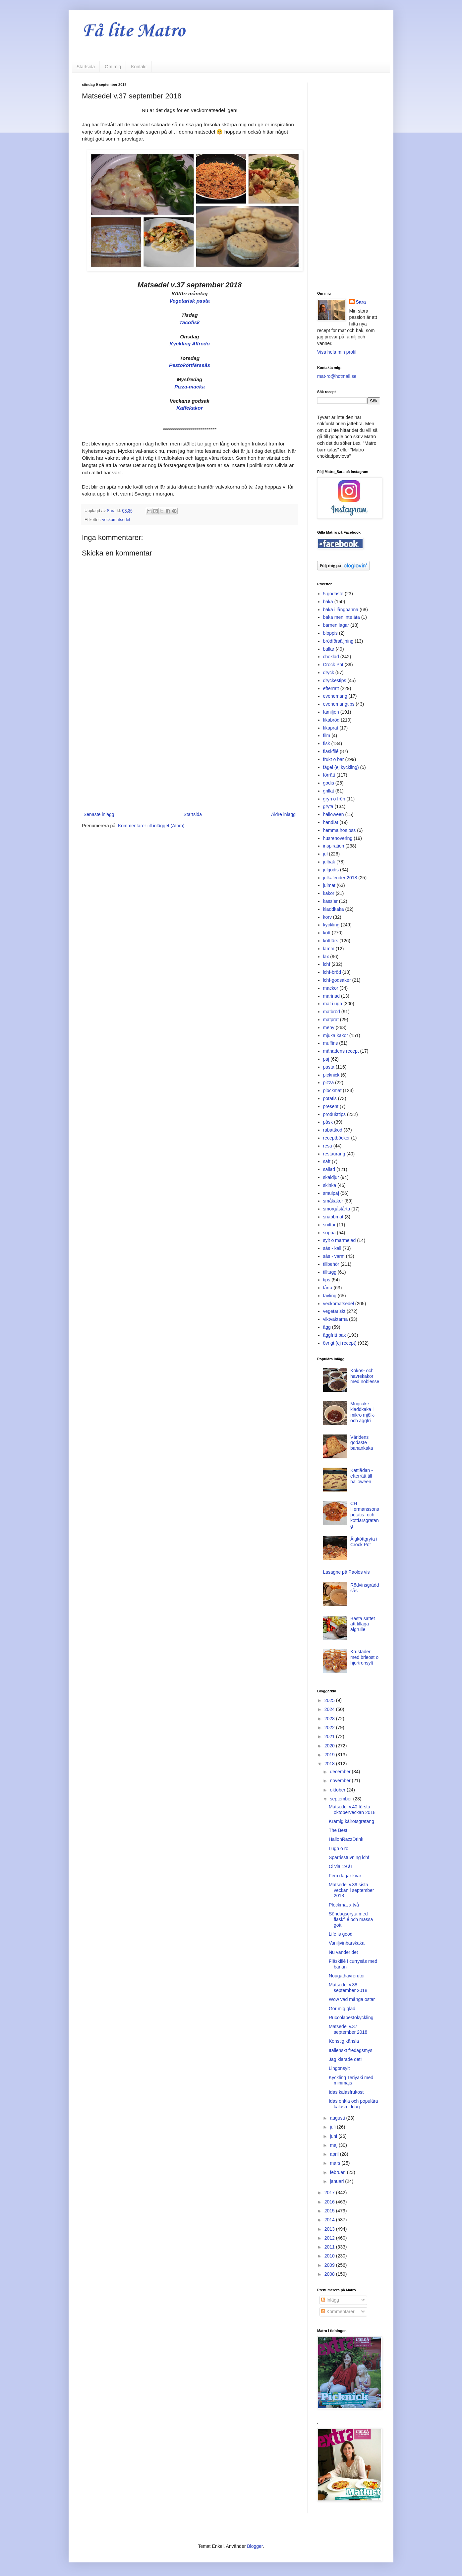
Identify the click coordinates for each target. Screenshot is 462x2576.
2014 (330, 2219)
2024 (330, 1709)
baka (328, 601)
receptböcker (336, 1138)
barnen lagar (336, 625)
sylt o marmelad (339, 1240)
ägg (327, 1327)
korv (327, 917)
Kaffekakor (189, 408)
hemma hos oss (339, 830)
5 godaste (333, 593)
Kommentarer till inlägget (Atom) (151, 825)
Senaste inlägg (99, 814)
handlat (330, 822)
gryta (328, 806)
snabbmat (333, 1216)
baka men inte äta (341, 617)
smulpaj (331, 1193)
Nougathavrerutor (347, 1975)
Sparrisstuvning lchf (349, 1857)
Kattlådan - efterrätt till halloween (361, 1476)
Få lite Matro (133, 31)
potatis (330, 1098)
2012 (330, 2238)
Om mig (113, 66)
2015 (330, 2210)
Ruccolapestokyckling (351, 2017)
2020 (330, 1745)
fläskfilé (331, 751)
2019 (330, 1754)
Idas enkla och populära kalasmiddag (353, 2103)
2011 (330, 2247)
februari (338, 2172)
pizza (328, 1082)
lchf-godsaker (337, 980)
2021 (330, 1736)
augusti (338, 2118)
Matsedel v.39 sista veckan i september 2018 (351, 1890)
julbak (329, 861)
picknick (331, 1075)
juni (334, 2136)
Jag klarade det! (345, 2059)
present (331, 1106)
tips (326, 1279)
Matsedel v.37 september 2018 (348, 2029)
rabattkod (332, 1130)
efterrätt (331, 688)
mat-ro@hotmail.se (336, 376)
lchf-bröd (332, 972)
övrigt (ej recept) (340, 1343)
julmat (329, 885)
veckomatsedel (116, 519)
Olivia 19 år (340, 1866)
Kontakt (138, 66)
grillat (328, 790)
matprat (331, 1019)
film (326, 735)
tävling (329, 1295)
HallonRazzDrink (346, 1839)
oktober (338, 1789)
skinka (329, 1185)
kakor (328, 893)
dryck (328, 672)
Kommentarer (338, 2311)
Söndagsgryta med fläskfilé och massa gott (351, 1919)
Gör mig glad (342, 2008)
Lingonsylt (339, 2068)
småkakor (333, 1200)
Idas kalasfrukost (346, 2092)
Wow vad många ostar (352, 1999)
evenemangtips (339, 704)
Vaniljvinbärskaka (347, 1943)
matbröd (331, 1011)
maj (334, 2145)
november (341, 1780)
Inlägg (330, 2300)
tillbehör (331, 1264)
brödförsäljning (338, 641)
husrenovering (338, 838)
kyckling (331, 924)
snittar (329, 1224)
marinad (331, 996)
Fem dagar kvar (345, 1875)
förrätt (329, 775)
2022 (330, 1727)
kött (327, 932)
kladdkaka (333, 909)
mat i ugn (332, 1003)
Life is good (341, 1934)
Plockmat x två (344, 1904)
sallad (329, 1169)
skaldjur (331, 1177)
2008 (330, 2274)
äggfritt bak (334, 1335)
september (341, 1798)
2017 (330, 2192)
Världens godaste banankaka (361, 1442)
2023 (330, 1718)
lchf (326, 964)
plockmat (332, 1090)
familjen (331, 712)
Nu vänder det (343, 1952)
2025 (330, 1700)
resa (327, 1145)
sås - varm (334, 1256)
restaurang (334, 1153)
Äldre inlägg (283, 814)
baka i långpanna (341, 609)
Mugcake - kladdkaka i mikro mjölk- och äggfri (362, 1412)
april (335, 2154)
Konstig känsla (344, 2041)
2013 (330, 2229)
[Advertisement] (189, 755)
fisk (326, 743)
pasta (328, 1067)
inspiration (333, 846)
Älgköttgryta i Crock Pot (363, 1541)
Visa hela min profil (336, 352)
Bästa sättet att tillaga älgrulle (362, 1624)
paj (326, 1059)
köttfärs (330, 940)
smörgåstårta (336, 1208)
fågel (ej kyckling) (341, 767)
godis (328, 783)
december (341, 1771)
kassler (330, 901)
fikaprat (330, 728)
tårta (327, 1287)
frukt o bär (333, 759)
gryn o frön (334, 798)
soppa (329, 1232)
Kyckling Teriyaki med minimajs (351, 2080)
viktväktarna (335, 1319)
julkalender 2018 (340, 877)
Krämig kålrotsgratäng (351, 1821)
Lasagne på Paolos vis (346, 1572)
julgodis (331, 869)
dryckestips (334, 680)
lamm (328, 948)
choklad (331, 656)
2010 (330, 2255)
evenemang (335, 696)
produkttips (334, 1114)
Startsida (86, 66)
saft (327, 1161)
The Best (338, 1830)
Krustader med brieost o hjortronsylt (364, 1657)
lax (326, 956)
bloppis (330, 633)
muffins (330, 1043)
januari (337, 2181)
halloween (333, 814)
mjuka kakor (335, 1035)
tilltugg (329, 1272)
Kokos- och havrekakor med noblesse (364, 1376)
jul (325, 853)
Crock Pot (333, 664)
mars (335, 2163)
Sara (361, 302)
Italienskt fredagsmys (351, 2050)
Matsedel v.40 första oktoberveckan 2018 (352, 1809)
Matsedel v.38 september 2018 (348, 1987)
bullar (328, 649)
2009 (330, 2265)
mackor (330, 988)
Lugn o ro (338, 1848)
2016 (330, 2201)
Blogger (254, 2546)
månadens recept (341, 1051)
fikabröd (331, 720)
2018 (330, 1763)
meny (328, 1027)
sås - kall (332, 1248)
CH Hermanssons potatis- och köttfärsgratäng (364, 1514)
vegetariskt (334, 1311)
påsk (328, 1122)
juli (333, 2127)
